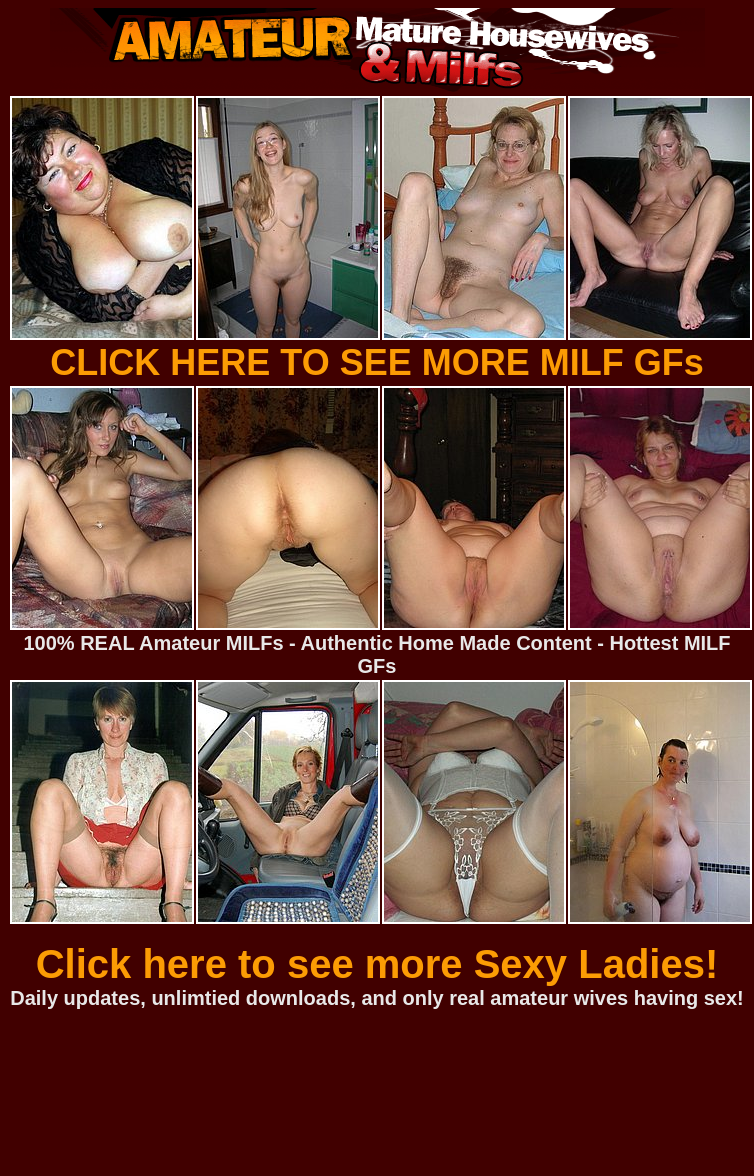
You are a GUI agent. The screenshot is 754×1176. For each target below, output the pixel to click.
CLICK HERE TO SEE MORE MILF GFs (376, 362)
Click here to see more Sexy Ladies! (377, 964)
